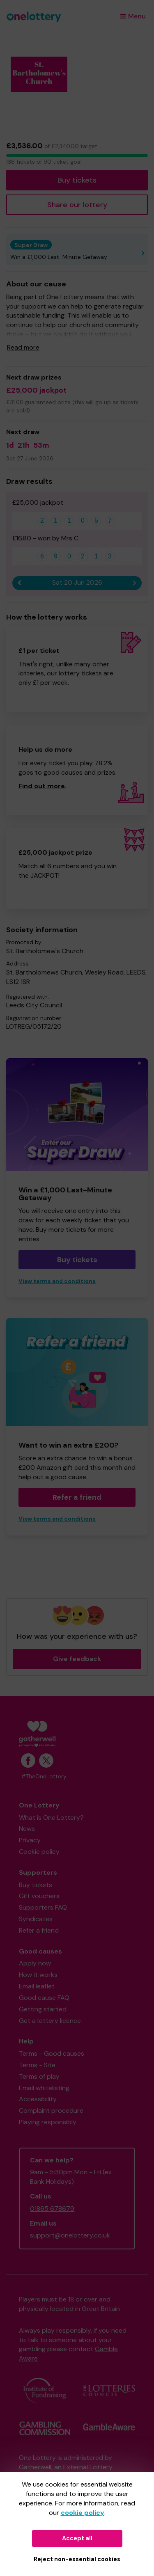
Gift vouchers (39, 1896)
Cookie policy (39, 1851)
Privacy (30, 1840)
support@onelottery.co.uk (70, 2235)
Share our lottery (77, 205)
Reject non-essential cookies (77, 2559)
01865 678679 (52, 2208)
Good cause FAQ (44, 1997)
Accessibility (38, 2099)
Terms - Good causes (51, 2053)
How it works (38, 1974)
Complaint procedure (51, 2110)
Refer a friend (77, 1497)
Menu (133, 16)
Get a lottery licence (50, 2020)
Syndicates (36, 1919)
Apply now (35, 1963)
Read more (23, 347)
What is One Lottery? (51, 1817)
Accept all (77, 2538)
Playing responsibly (47, 2122)
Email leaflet (37, 1986)
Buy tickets (77, 180)
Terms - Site (37, 2065)
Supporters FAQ (43, 1907)
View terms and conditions (57, 1281)
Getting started (43, 2009)
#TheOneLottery (44, 1776)
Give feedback (77, 1658)
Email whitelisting (44, 2088)
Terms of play (39, 2076)
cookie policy (82, 2512)
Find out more (41, 786)
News (27, 1828)
